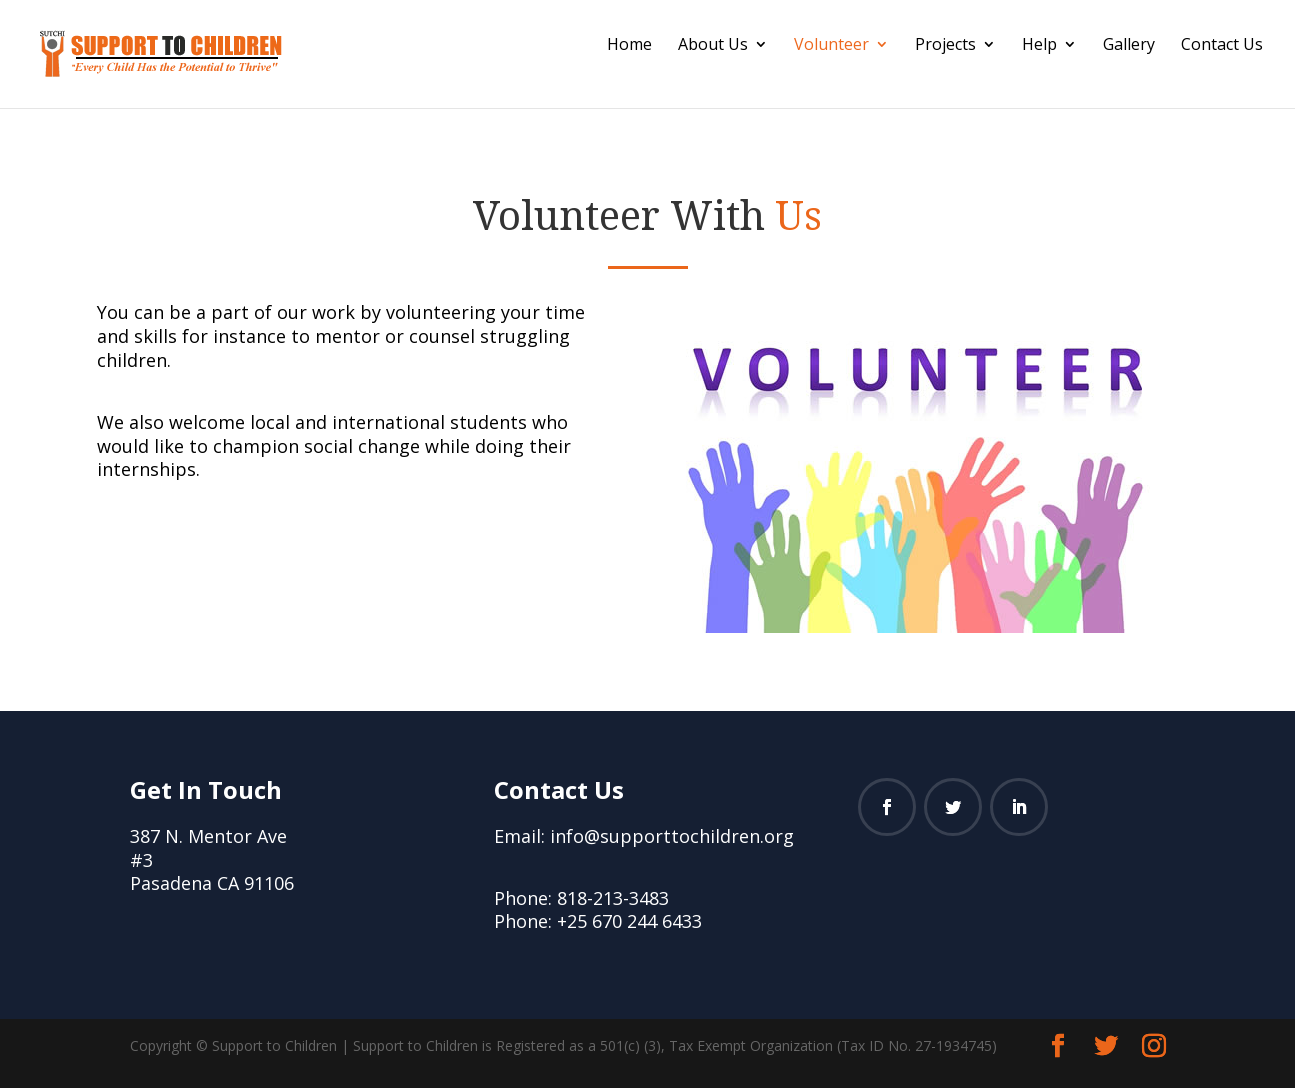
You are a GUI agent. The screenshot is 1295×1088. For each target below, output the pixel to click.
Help (1039, 46)
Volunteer (831, 46)
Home (629, 46)
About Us (713, 46)
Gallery (1129, 46)
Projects (945, 46)
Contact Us (1222, 46)
